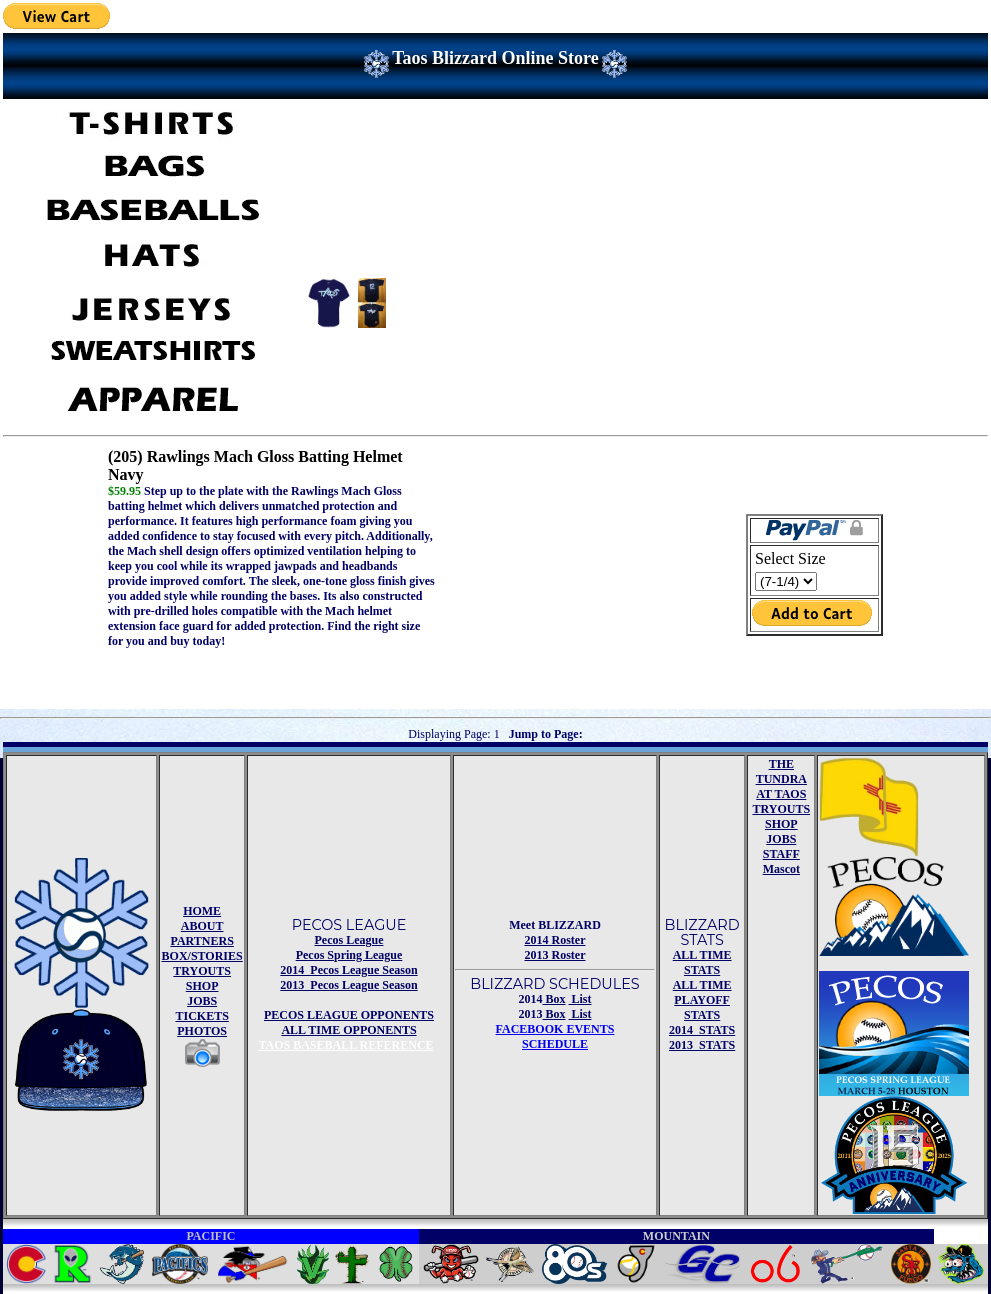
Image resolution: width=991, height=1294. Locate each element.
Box (553, 999)
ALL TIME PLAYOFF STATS (702, 1000)
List (580, 999)
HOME (202, 911)
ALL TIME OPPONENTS (348, 1030)
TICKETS (201, 1016)
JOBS (202, 1001)
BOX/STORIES (202, 956)
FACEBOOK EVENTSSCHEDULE (555, 1036)
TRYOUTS (202, 971)
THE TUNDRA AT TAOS (781, 779)
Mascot (781, 869)
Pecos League (349, 940)
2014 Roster (555, 940)
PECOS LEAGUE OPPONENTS (349, 1015)
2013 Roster (555, 955)
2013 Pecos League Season (348, 985)
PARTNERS (201, 941)
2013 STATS (702, 1045)
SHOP (202, 986)
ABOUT (202, 926)
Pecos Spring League (349, 955)
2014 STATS (702, 1030)
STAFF (781, 854)
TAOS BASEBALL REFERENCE (345, 1045)
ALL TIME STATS (702, 962)
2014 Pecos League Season (348, 970)
